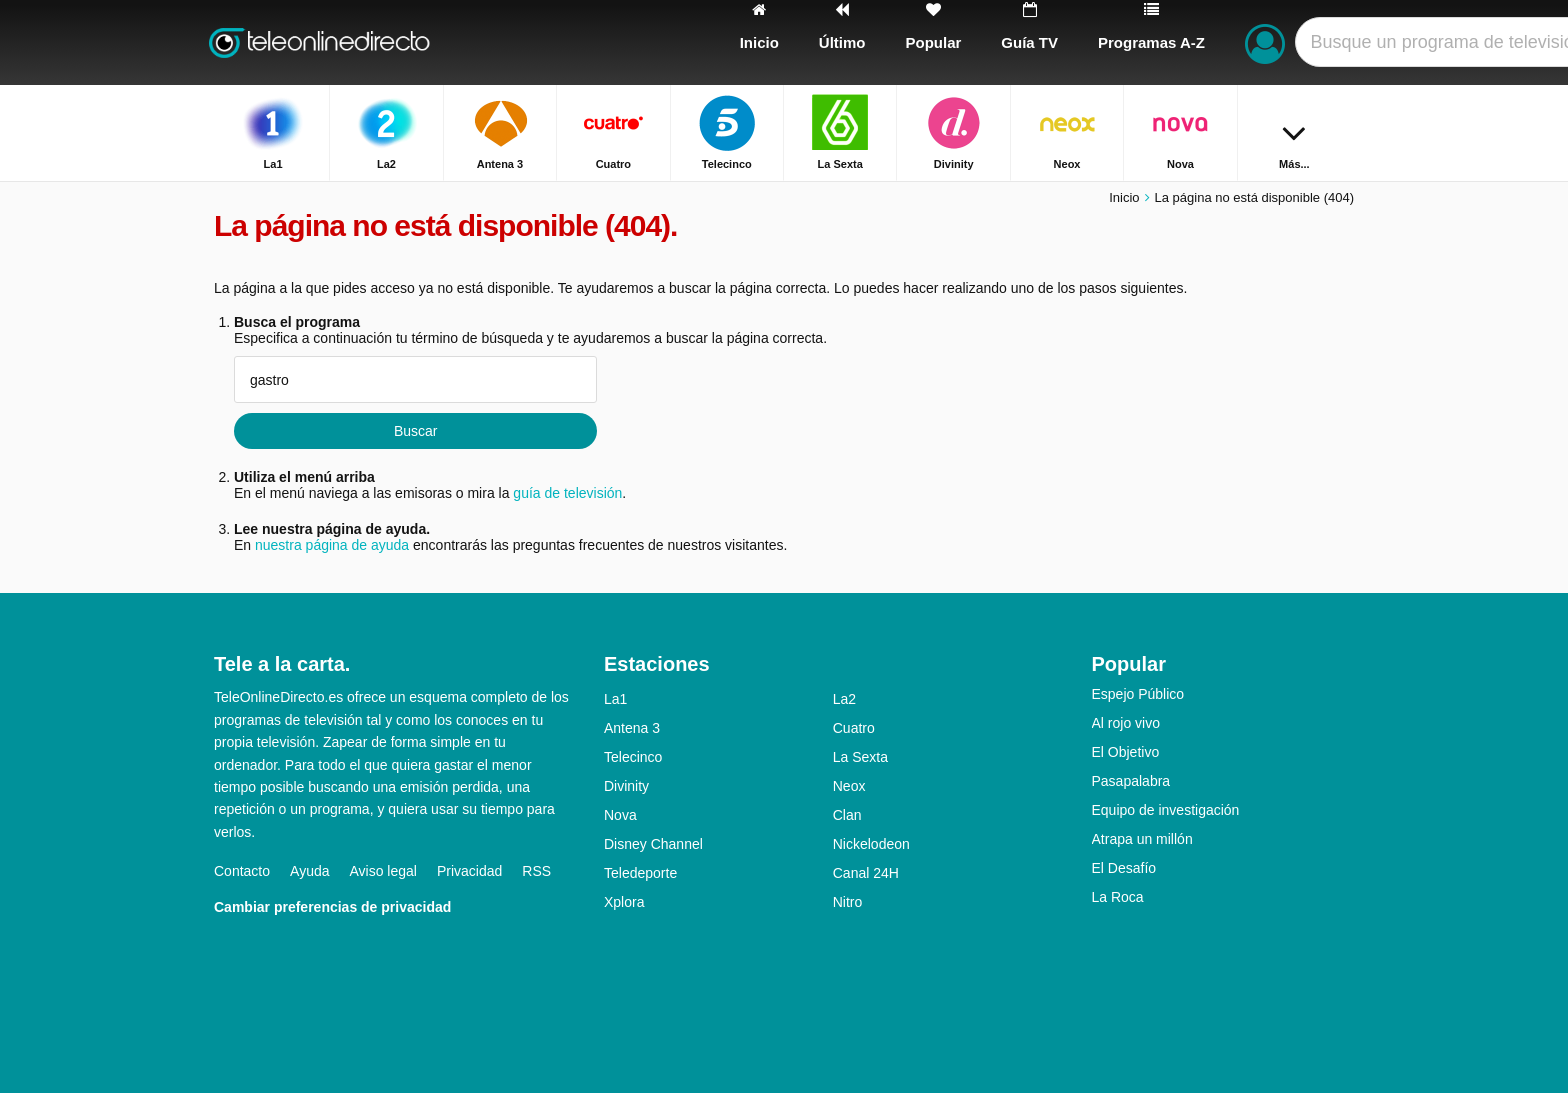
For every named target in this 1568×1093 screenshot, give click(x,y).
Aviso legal (383, 871)
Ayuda (309, 871)
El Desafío (1124, 868)
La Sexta (860, 757)
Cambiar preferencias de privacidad (332, 907)
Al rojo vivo (1126, 723)
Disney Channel (653, 844)
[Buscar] (1332, 42)
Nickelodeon (871, 844)
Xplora (624, 902)
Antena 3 (632, 728)
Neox (849, 786)
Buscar (416, 431)
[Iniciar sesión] (1265, 42)
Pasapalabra (1131, 781)
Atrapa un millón (1142, 839)
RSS (536, 871)
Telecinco (633, 757)
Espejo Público (1138, 694)
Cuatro (854, 728)
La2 (844, 699)
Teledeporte (640, 873)
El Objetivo (1126, 752)
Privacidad (469, 871)
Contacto (242, 871)
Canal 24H (866, 873)
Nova (620, 815)
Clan (847, 815)
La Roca (1118, 897)
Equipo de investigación (1166, 810)
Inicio (1124, 197)
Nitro (848, 902)
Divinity (626, 786)
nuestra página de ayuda (332, 545)
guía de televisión (567, 493)
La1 (615, 699)
